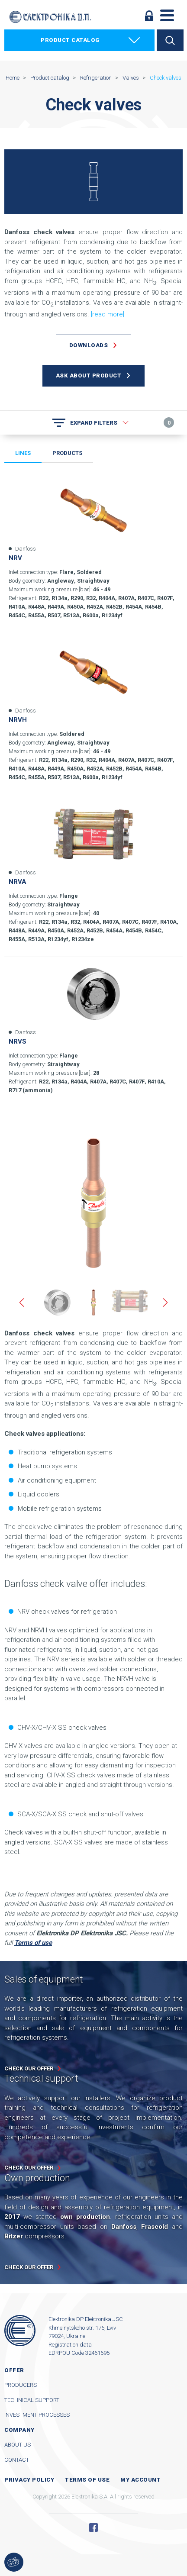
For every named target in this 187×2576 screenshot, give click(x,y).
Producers (20, 2385)
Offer (14, 2370)
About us (17, 2444)
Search (170, 40)
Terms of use (87, 2479)
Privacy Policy (29, 2479)
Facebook (93, 2527)
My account (140, 2479)
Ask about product (89, 375)
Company (19, 2430)
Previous (21, 1302)
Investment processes (37, 2415)
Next (165, 1302)
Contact (16, 2460)
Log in (149, 16)
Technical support (31, 2400)
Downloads (88, 345)
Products (67, 453)
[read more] (107, 314)
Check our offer (28, 2068)
